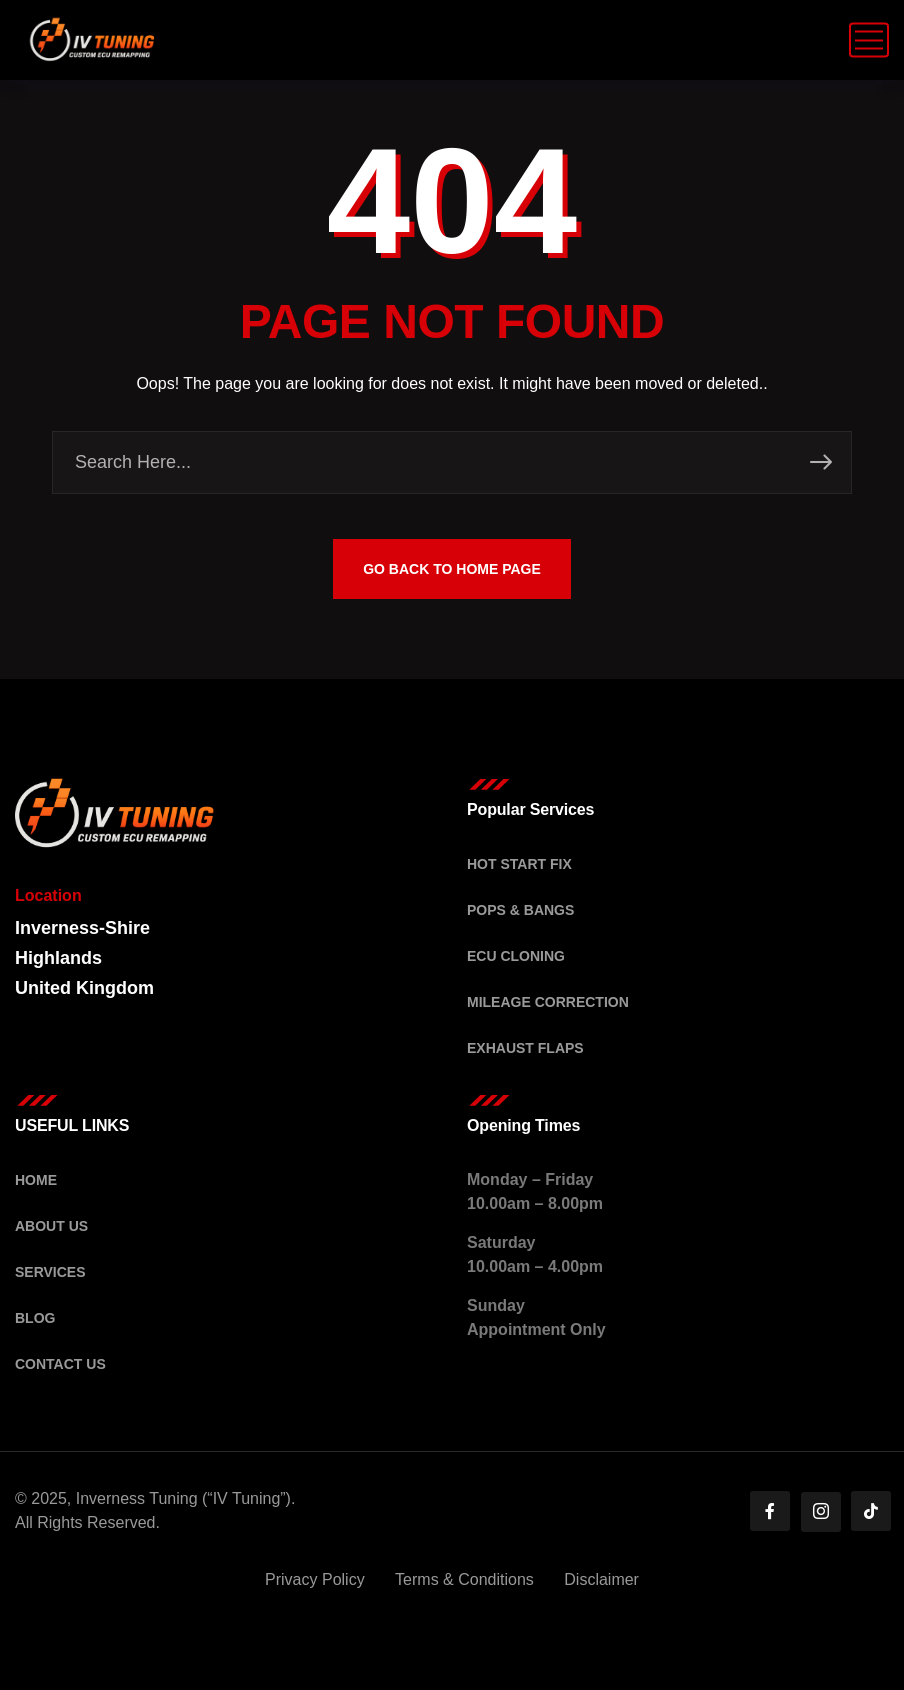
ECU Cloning (516, 956)
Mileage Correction (548, 1002)
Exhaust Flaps (525, 1048)
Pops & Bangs (520, 910)
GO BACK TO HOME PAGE (452, 569)
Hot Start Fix (519, 864)
